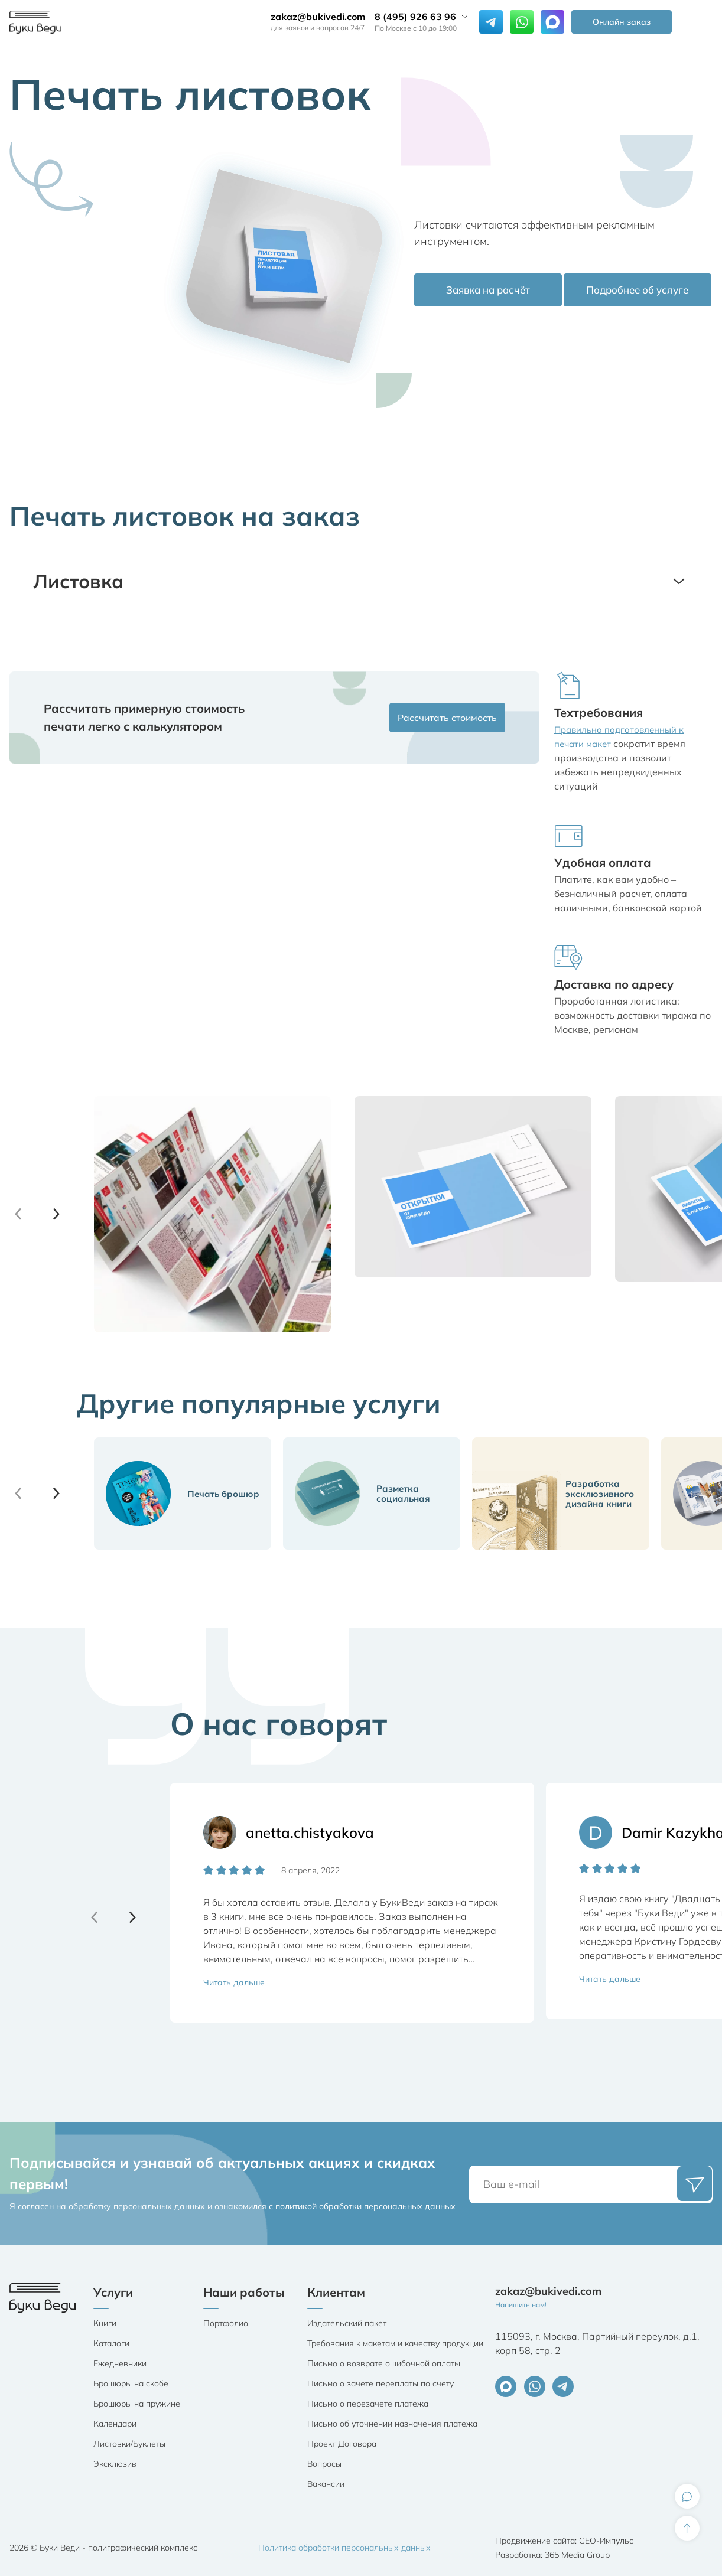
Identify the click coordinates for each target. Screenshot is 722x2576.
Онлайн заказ (622, 22)
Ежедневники (120, 2363)
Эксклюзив (114, 2463)
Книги (104, 2323)
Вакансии (325, 2484)
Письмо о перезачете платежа (367, 2403)
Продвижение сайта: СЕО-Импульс (564, 2540)
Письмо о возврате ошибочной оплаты (383, 2363)
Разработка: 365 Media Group (552, 2554)
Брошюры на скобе (130, 2383)
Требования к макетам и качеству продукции (395, 2343)
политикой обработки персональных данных (365, 2206)
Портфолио (225, 2323)
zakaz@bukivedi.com (318, 16)
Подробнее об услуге (636, 292)
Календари (114, 2423)
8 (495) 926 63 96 (415, 16)
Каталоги (111, 2343)
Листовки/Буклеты (129, 2443)
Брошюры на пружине (136, 2403)
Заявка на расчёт (487, 292)
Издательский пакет (346, 2323)
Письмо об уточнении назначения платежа (392, 2423)
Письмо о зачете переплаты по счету (380, 2383)
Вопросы (324, 2463)
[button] (56, 1214)
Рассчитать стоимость (440, 717)
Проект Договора (341, 2443)
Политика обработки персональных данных (344, 2547)
